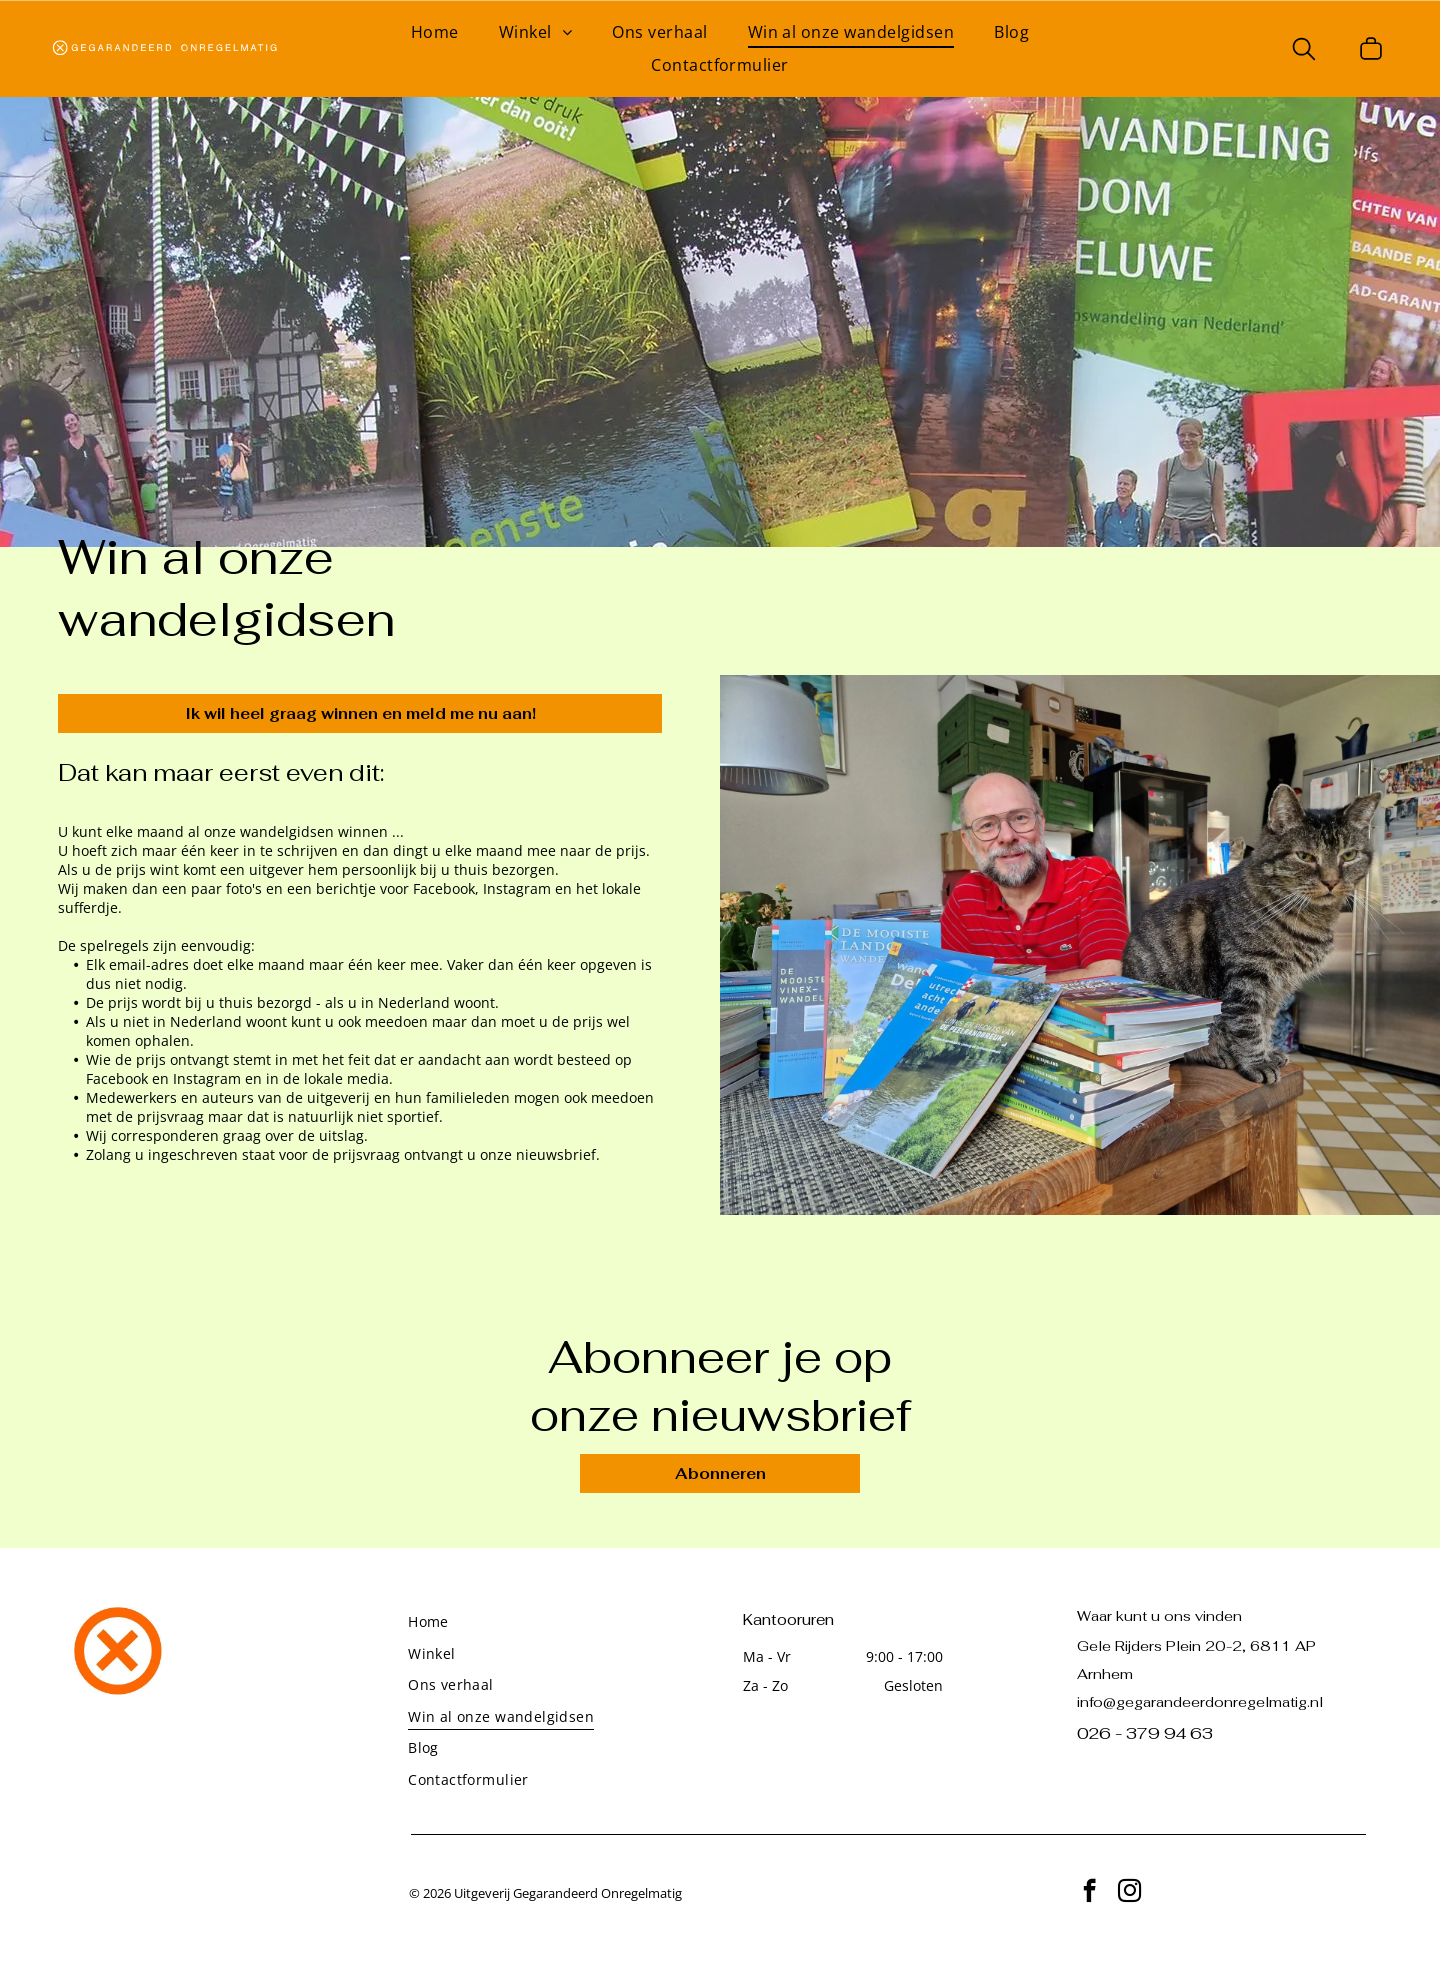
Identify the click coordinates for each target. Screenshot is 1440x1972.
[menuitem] (435, 32)
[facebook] (1089, 1893)
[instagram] (1129, 1893)
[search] (1304, 51)
